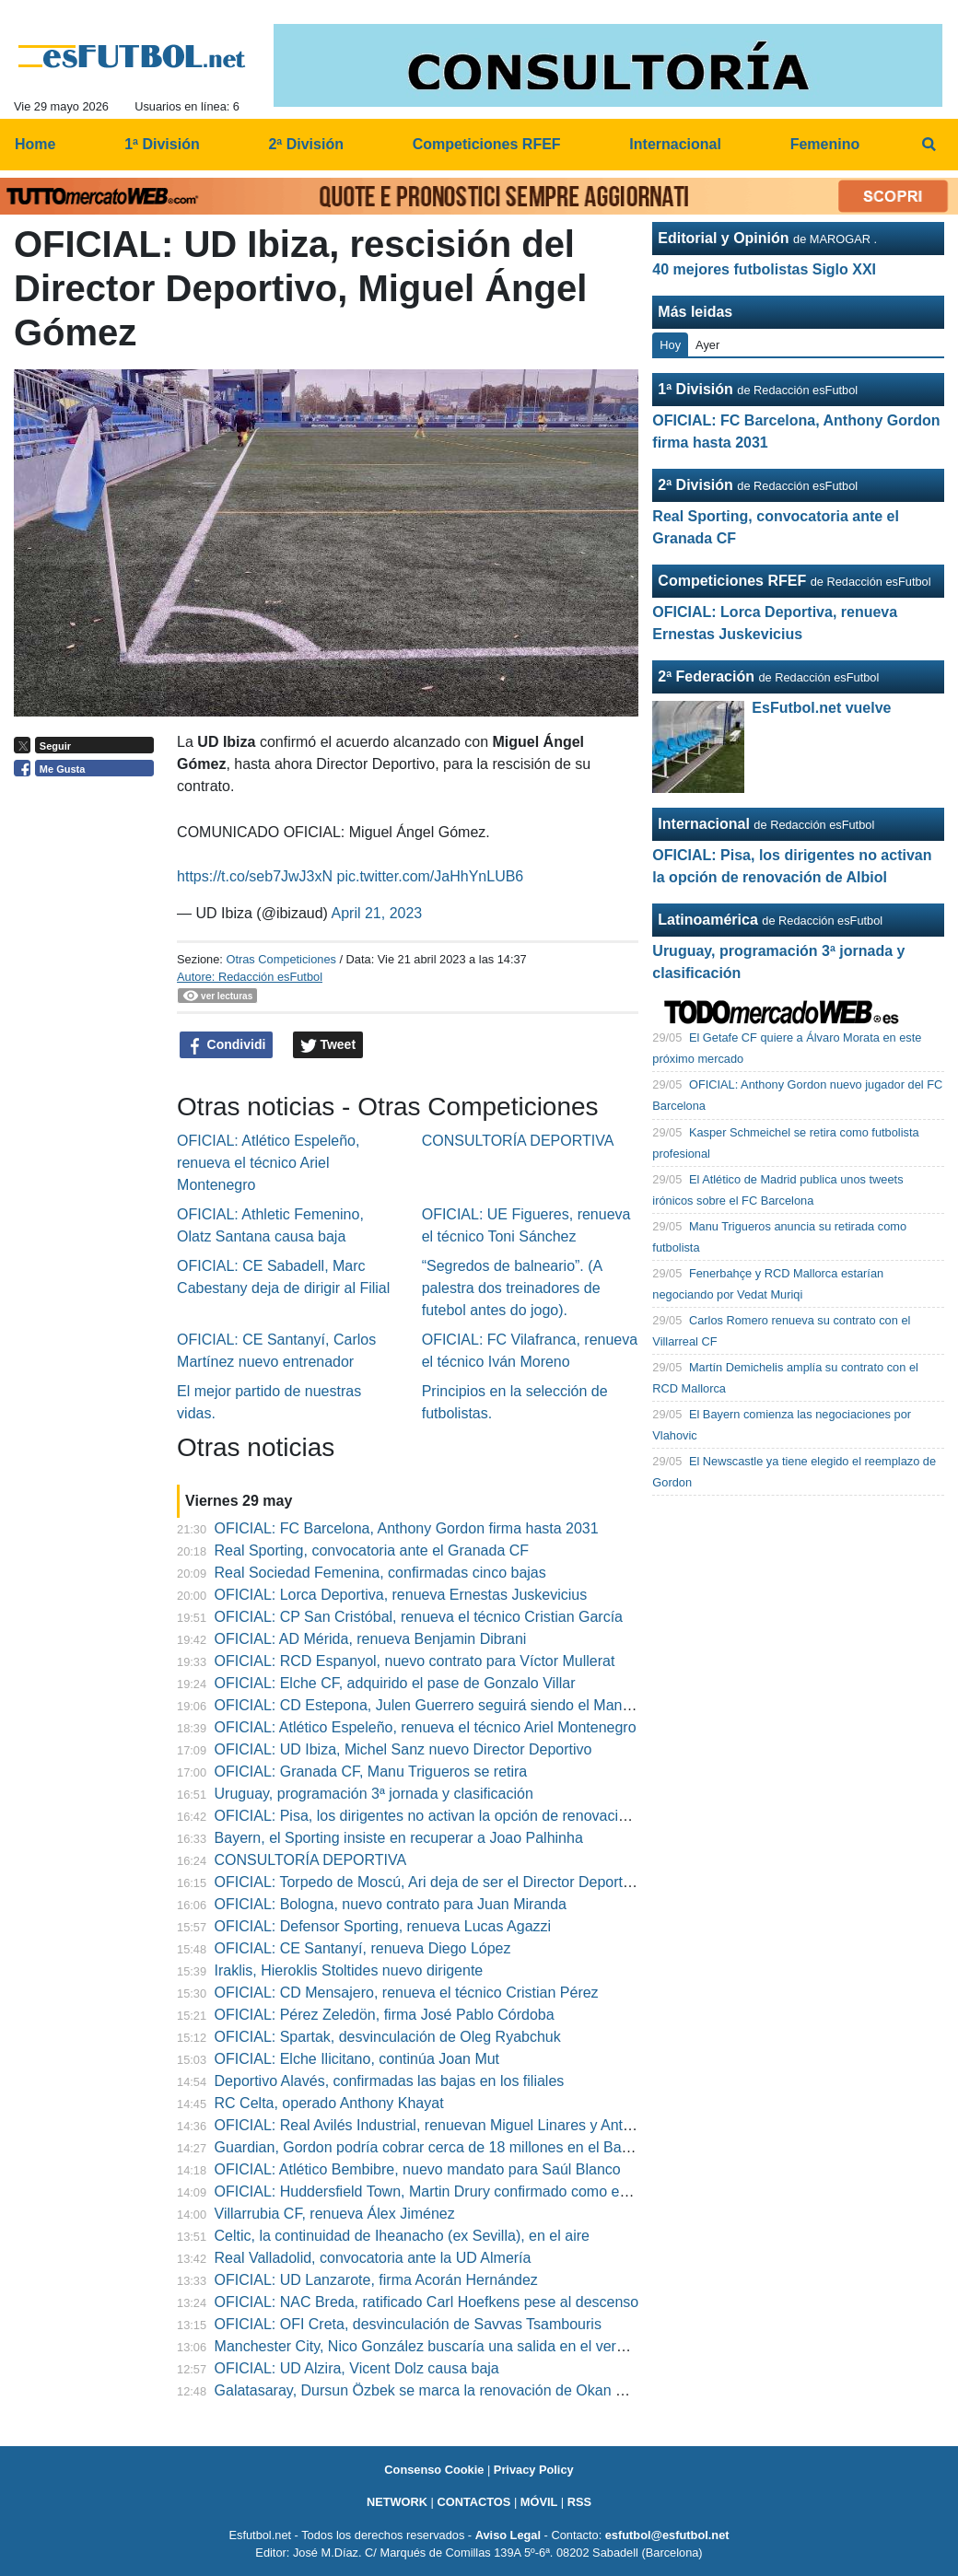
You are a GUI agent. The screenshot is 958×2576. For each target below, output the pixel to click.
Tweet (328, 1045)
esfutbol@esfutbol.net (667, 2535)
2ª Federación (706, 676)
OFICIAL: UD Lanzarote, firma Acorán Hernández (376, 2280)
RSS (579, 2502)
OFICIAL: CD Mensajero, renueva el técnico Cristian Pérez (407, 1992)
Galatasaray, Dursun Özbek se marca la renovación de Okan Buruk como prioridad (485, 2390)
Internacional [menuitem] (675, 144)
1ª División (695, 389)
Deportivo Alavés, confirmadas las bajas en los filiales (390, 2081)
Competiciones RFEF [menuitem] (487, 144)
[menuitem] (928, 144)
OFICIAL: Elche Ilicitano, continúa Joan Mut (357, 2059)
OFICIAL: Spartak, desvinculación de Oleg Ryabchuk (388, 2037)
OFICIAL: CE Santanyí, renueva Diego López (363, 1948)
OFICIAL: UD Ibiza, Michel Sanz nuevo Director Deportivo (403, 1749)
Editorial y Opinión (723, 238)
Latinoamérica (707, 919)
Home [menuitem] (35, 144)
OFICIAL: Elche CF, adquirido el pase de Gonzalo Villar (395, 1683)
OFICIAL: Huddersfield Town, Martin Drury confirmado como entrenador (449, 2191)
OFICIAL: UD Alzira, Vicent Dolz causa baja (357, 2368)
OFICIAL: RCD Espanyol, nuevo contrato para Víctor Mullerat (415, 1661)
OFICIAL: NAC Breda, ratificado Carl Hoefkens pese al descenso (427, 2302)
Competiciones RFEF (732, 581)
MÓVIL (539, 2502)
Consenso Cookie (434, 2470)
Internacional (704, 824)
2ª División (695, 485)
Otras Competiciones (280, 959)
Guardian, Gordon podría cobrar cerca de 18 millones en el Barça (428, 2147)
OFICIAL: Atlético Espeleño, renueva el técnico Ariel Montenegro (268, 1163)
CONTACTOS (473, 2502)
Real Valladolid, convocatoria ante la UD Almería (373, 2258)
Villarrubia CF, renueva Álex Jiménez (335, 2213)
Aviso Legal (508, 2535)
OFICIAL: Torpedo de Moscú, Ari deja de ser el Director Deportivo (428, 1882)
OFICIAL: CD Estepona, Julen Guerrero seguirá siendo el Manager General (461, 1705)
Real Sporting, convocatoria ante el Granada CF (372, 1550)
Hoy (670, 345)
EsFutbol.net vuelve (821, 708)
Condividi (226, 1045)
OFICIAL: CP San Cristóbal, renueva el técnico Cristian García (419, 1617)
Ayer (707, 345)
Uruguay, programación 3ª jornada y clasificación (374, 1793)
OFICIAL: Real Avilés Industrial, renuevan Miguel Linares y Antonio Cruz (450, 2125)
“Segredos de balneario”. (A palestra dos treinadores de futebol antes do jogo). (512, 1288)
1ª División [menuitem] (162, 144)
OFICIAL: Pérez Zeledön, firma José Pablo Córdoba (385, 2014)
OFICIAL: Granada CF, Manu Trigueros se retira (371, 1771)
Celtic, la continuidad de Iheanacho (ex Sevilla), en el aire (402, 2236)
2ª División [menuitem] (306, 144)
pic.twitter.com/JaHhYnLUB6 (430, 876)
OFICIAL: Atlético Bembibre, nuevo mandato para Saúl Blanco (418, 2169)
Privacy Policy (534, 2470)
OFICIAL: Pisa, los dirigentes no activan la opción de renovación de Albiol (455, 1816)
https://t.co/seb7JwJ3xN (255, 876)
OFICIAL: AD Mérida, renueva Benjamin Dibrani (371, 1639)
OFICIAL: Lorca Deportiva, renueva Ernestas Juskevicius (401, 1595)
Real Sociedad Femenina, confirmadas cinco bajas (380, 1572)
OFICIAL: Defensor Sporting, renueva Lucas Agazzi (383, 1926)
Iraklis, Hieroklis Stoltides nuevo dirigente (349, 1970)
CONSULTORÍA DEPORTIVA (518, 1140)
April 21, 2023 (376, 913)
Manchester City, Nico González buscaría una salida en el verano (428, 2346)
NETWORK (397, 2502)
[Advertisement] (88, 1069)
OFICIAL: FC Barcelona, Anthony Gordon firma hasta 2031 (407, 1528)
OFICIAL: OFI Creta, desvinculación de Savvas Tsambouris (408, 2324)
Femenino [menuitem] (825, 144)
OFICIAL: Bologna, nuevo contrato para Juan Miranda (391, 1904)
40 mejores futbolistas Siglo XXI (764, 269)
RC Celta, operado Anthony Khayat (329, 2103)
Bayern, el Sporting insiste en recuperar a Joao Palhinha (399, 1838)
